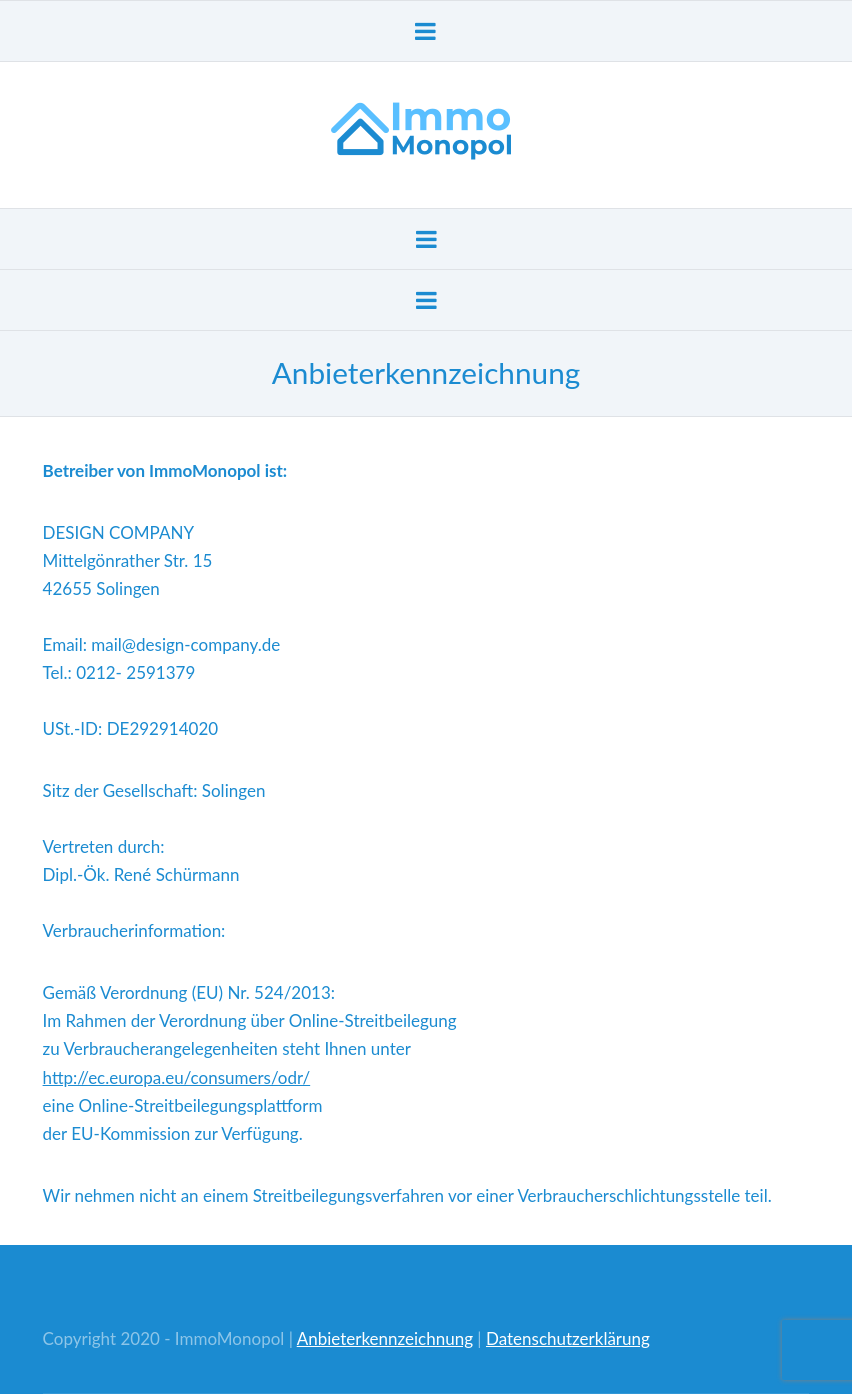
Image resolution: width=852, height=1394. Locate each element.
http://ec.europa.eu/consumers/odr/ (177, 1077)
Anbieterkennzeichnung (385, 1338)
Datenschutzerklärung (568, 1338)
